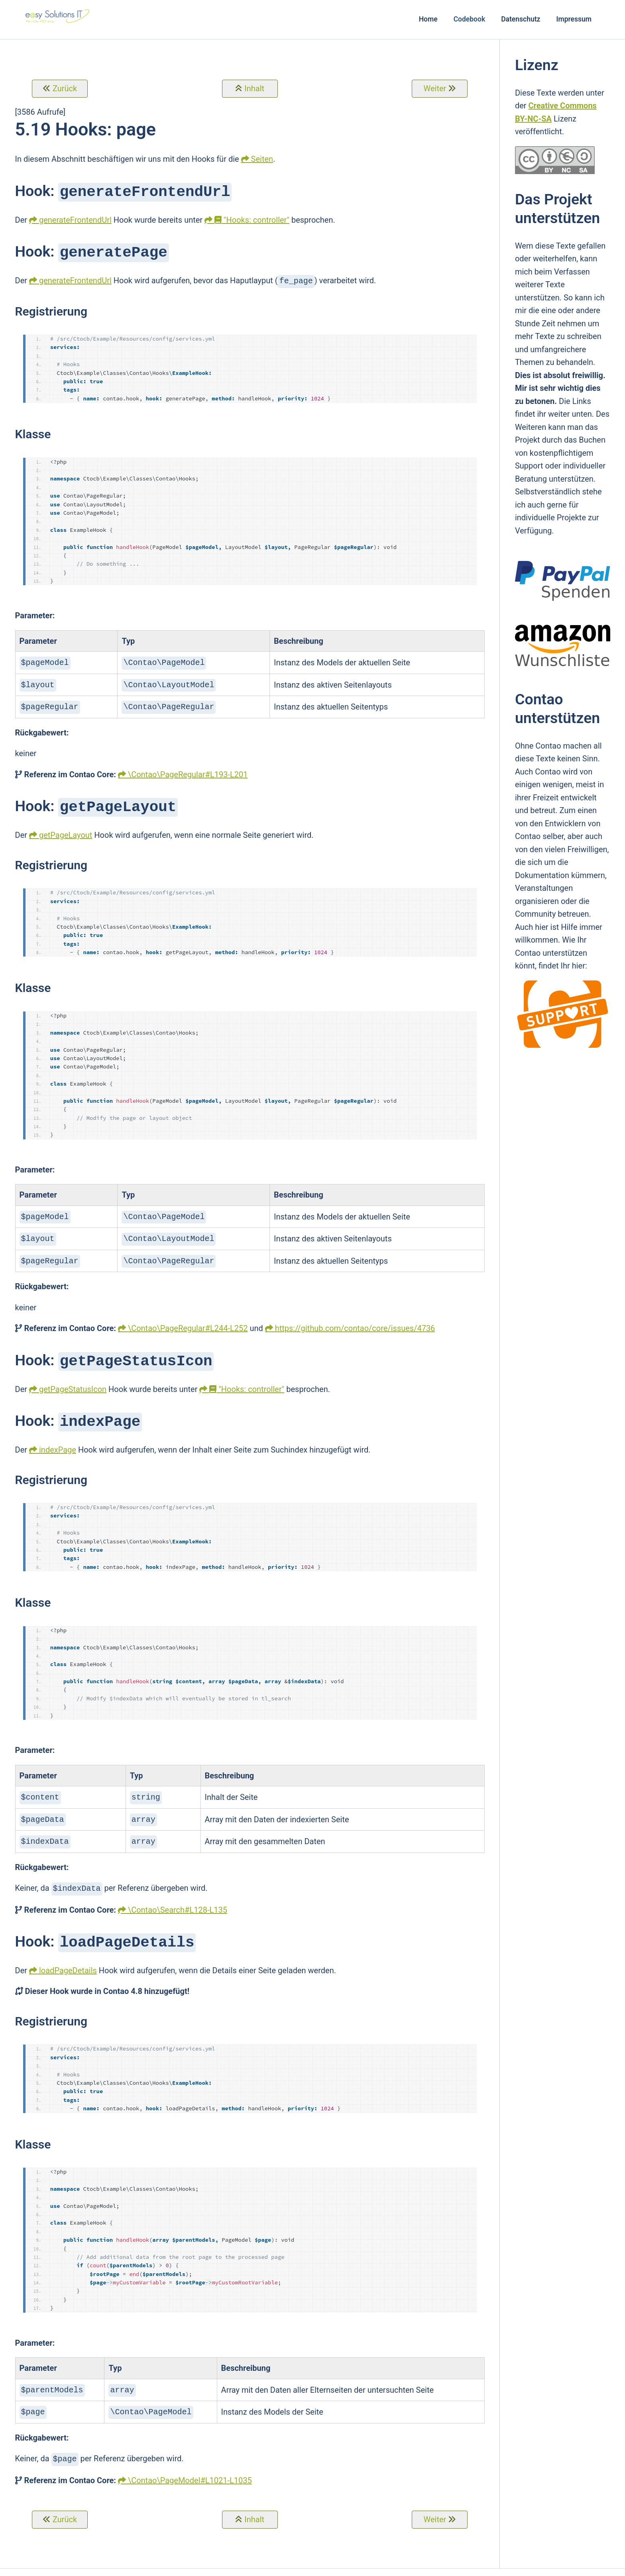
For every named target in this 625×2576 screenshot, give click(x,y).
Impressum (574, 19)
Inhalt (254, 88)
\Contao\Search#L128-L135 (177, 1897)
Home (428, 19)
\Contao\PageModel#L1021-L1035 (190, 2464)
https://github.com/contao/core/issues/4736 (355, 1320)
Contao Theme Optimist (199, 2566)
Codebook (469, 19)
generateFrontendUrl (75, 219)
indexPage (57, 1440)
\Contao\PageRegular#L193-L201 (188, 769)
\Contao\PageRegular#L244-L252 (188, 1320)
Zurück (65, 88)
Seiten (262, 159)
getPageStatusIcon (72, 1380)
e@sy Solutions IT (268, 2566)
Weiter (434, 88)
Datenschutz (520, 19)
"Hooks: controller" (251, 219)
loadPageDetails (68, 1957)
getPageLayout (65, 829)
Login (454, 2566)
